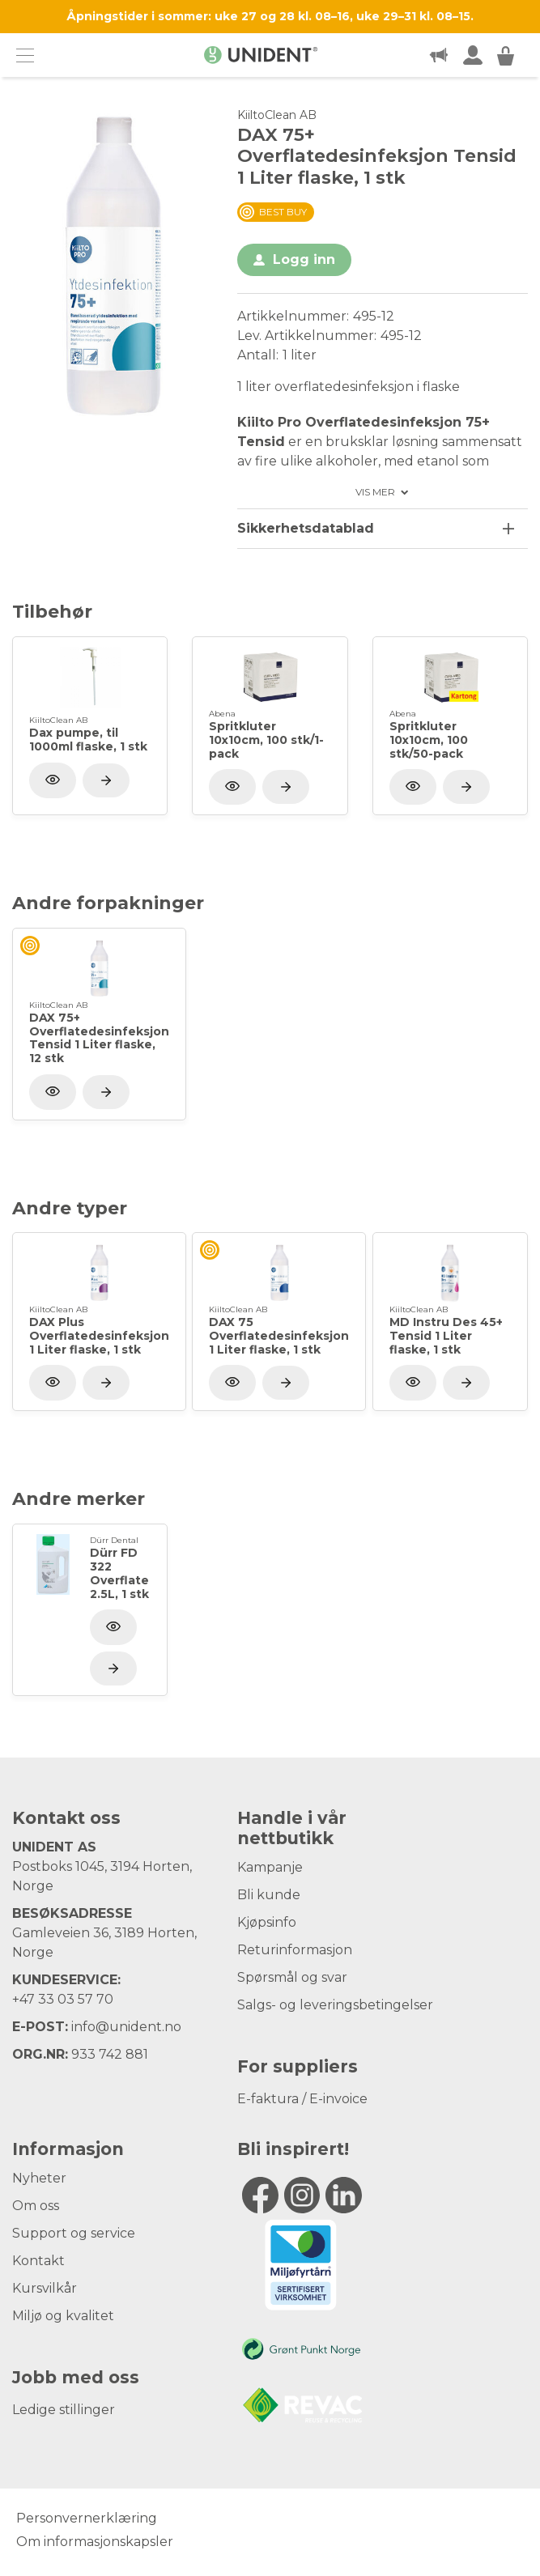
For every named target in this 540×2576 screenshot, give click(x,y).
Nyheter (39, 2178)
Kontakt (38, 2260)
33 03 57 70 (75, 1999)
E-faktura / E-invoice (302, 2098)
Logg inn (304, 259)
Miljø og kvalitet (63, 2315)
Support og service (73, 2233)
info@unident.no (126, 2026)
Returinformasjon (294, 1950)
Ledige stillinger (63, 2409)
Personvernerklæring (86, 2518)
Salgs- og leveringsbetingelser (335, 2005)
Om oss (35, 2205)
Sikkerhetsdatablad (305, 528)
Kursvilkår (44, 2288)
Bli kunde (268, 1894)
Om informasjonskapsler (94, 2541)
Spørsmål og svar (292, 1977)
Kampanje (270, 1867)
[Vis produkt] (106, 780)
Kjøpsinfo (266, 1922)
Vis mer (375, 492)
